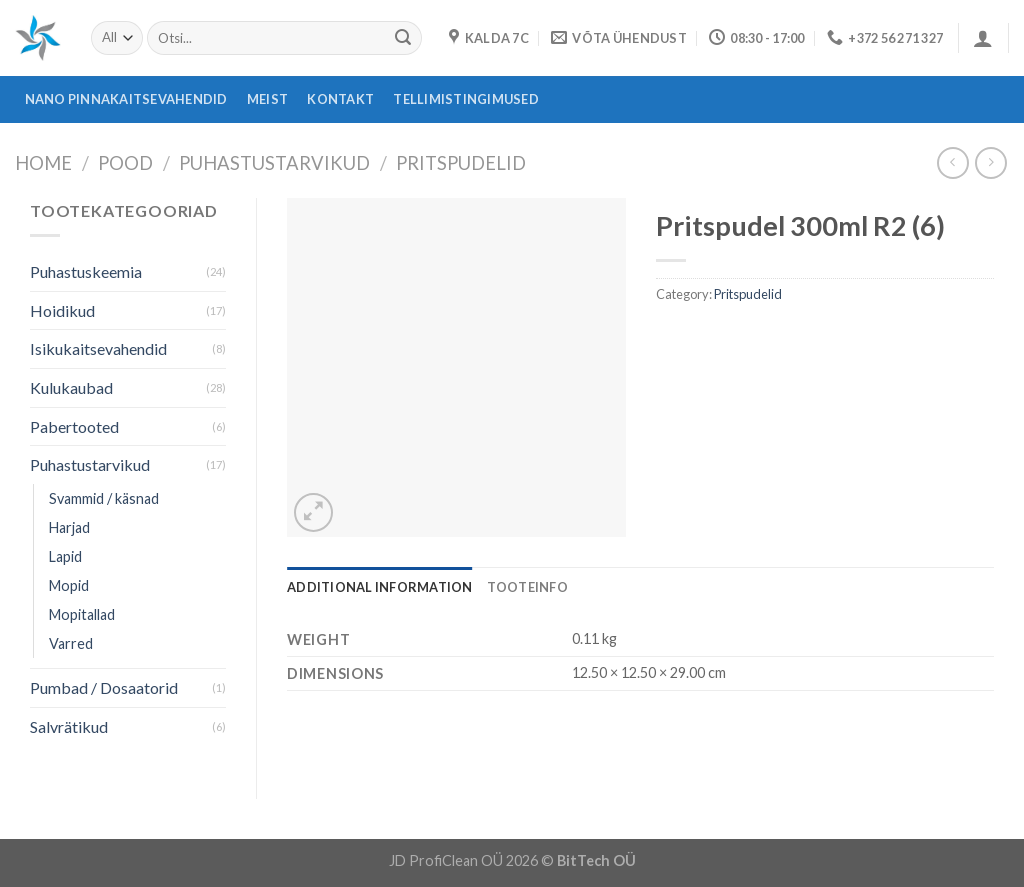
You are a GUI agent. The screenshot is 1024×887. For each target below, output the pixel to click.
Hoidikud (62, 310)
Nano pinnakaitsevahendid (126, 99)
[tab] (380, 587)
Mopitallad (82, 614)
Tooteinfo (527, 587)
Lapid (65, 556)
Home (43, 163)
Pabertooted (74, 426)
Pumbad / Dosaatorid (104, 687)
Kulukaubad (71, 387)
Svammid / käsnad (104, 498)
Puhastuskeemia (86, 271)
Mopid (69, 585)
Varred (71, 643)
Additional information (380, 587)
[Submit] (403, 38)
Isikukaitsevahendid (98, 348)
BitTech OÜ (596, 860)
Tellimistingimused (466, 99)
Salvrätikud (69, 726)
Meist (267, 99)
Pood (125, 163)
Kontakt (340, 99)
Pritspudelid (461, 163)
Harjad (69, 527)
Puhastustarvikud (274, 163)
